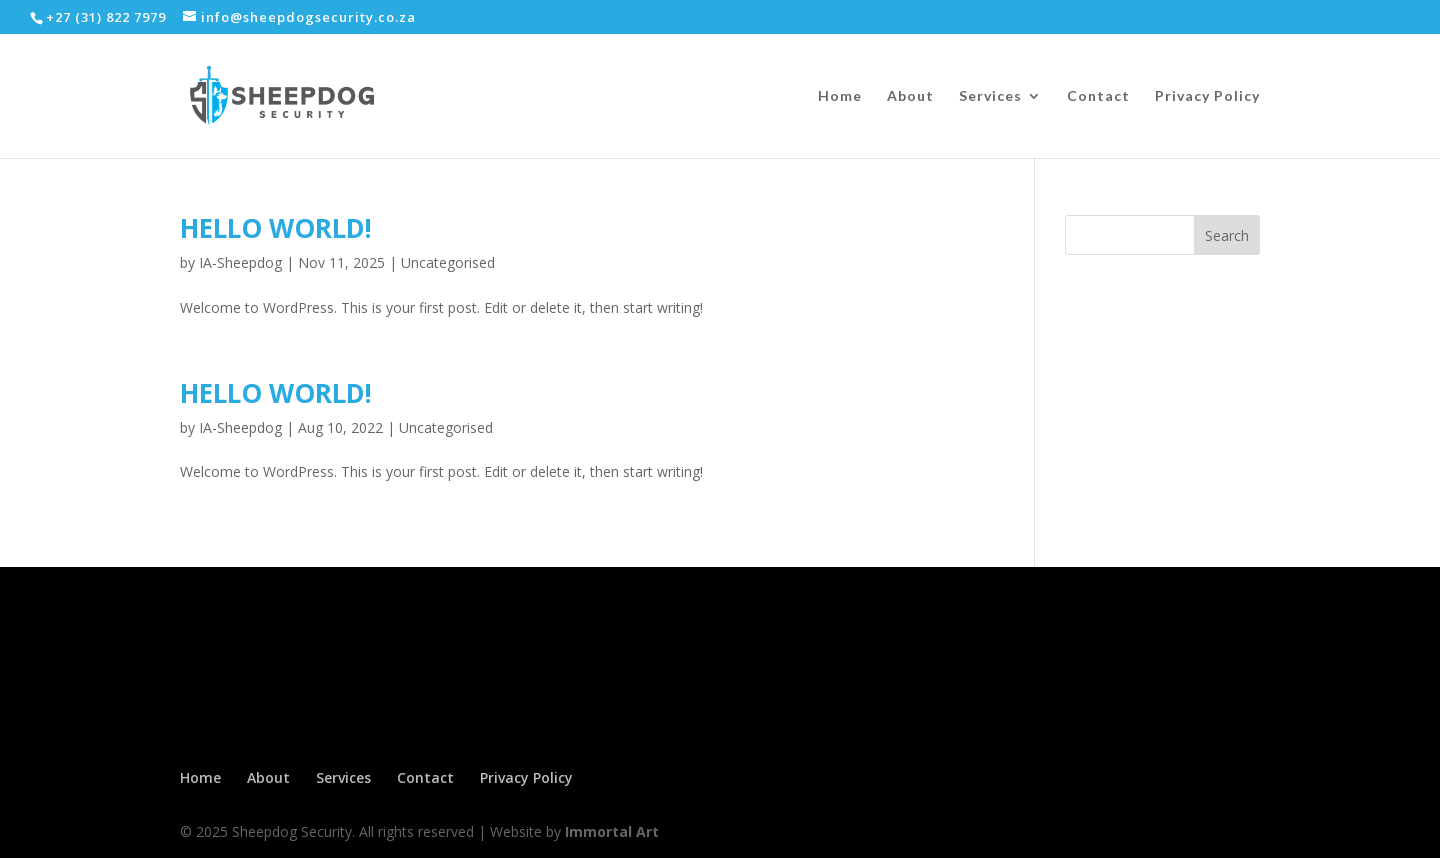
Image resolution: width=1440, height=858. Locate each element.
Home (840, 96)
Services (990, 96)
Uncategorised (448, 262)
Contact (1098, 96)
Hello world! (276, 228)
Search (1227, 235)
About (910, 96)
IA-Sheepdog (240, 262)
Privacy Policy (1207, 96)
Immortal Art (612, 831)
